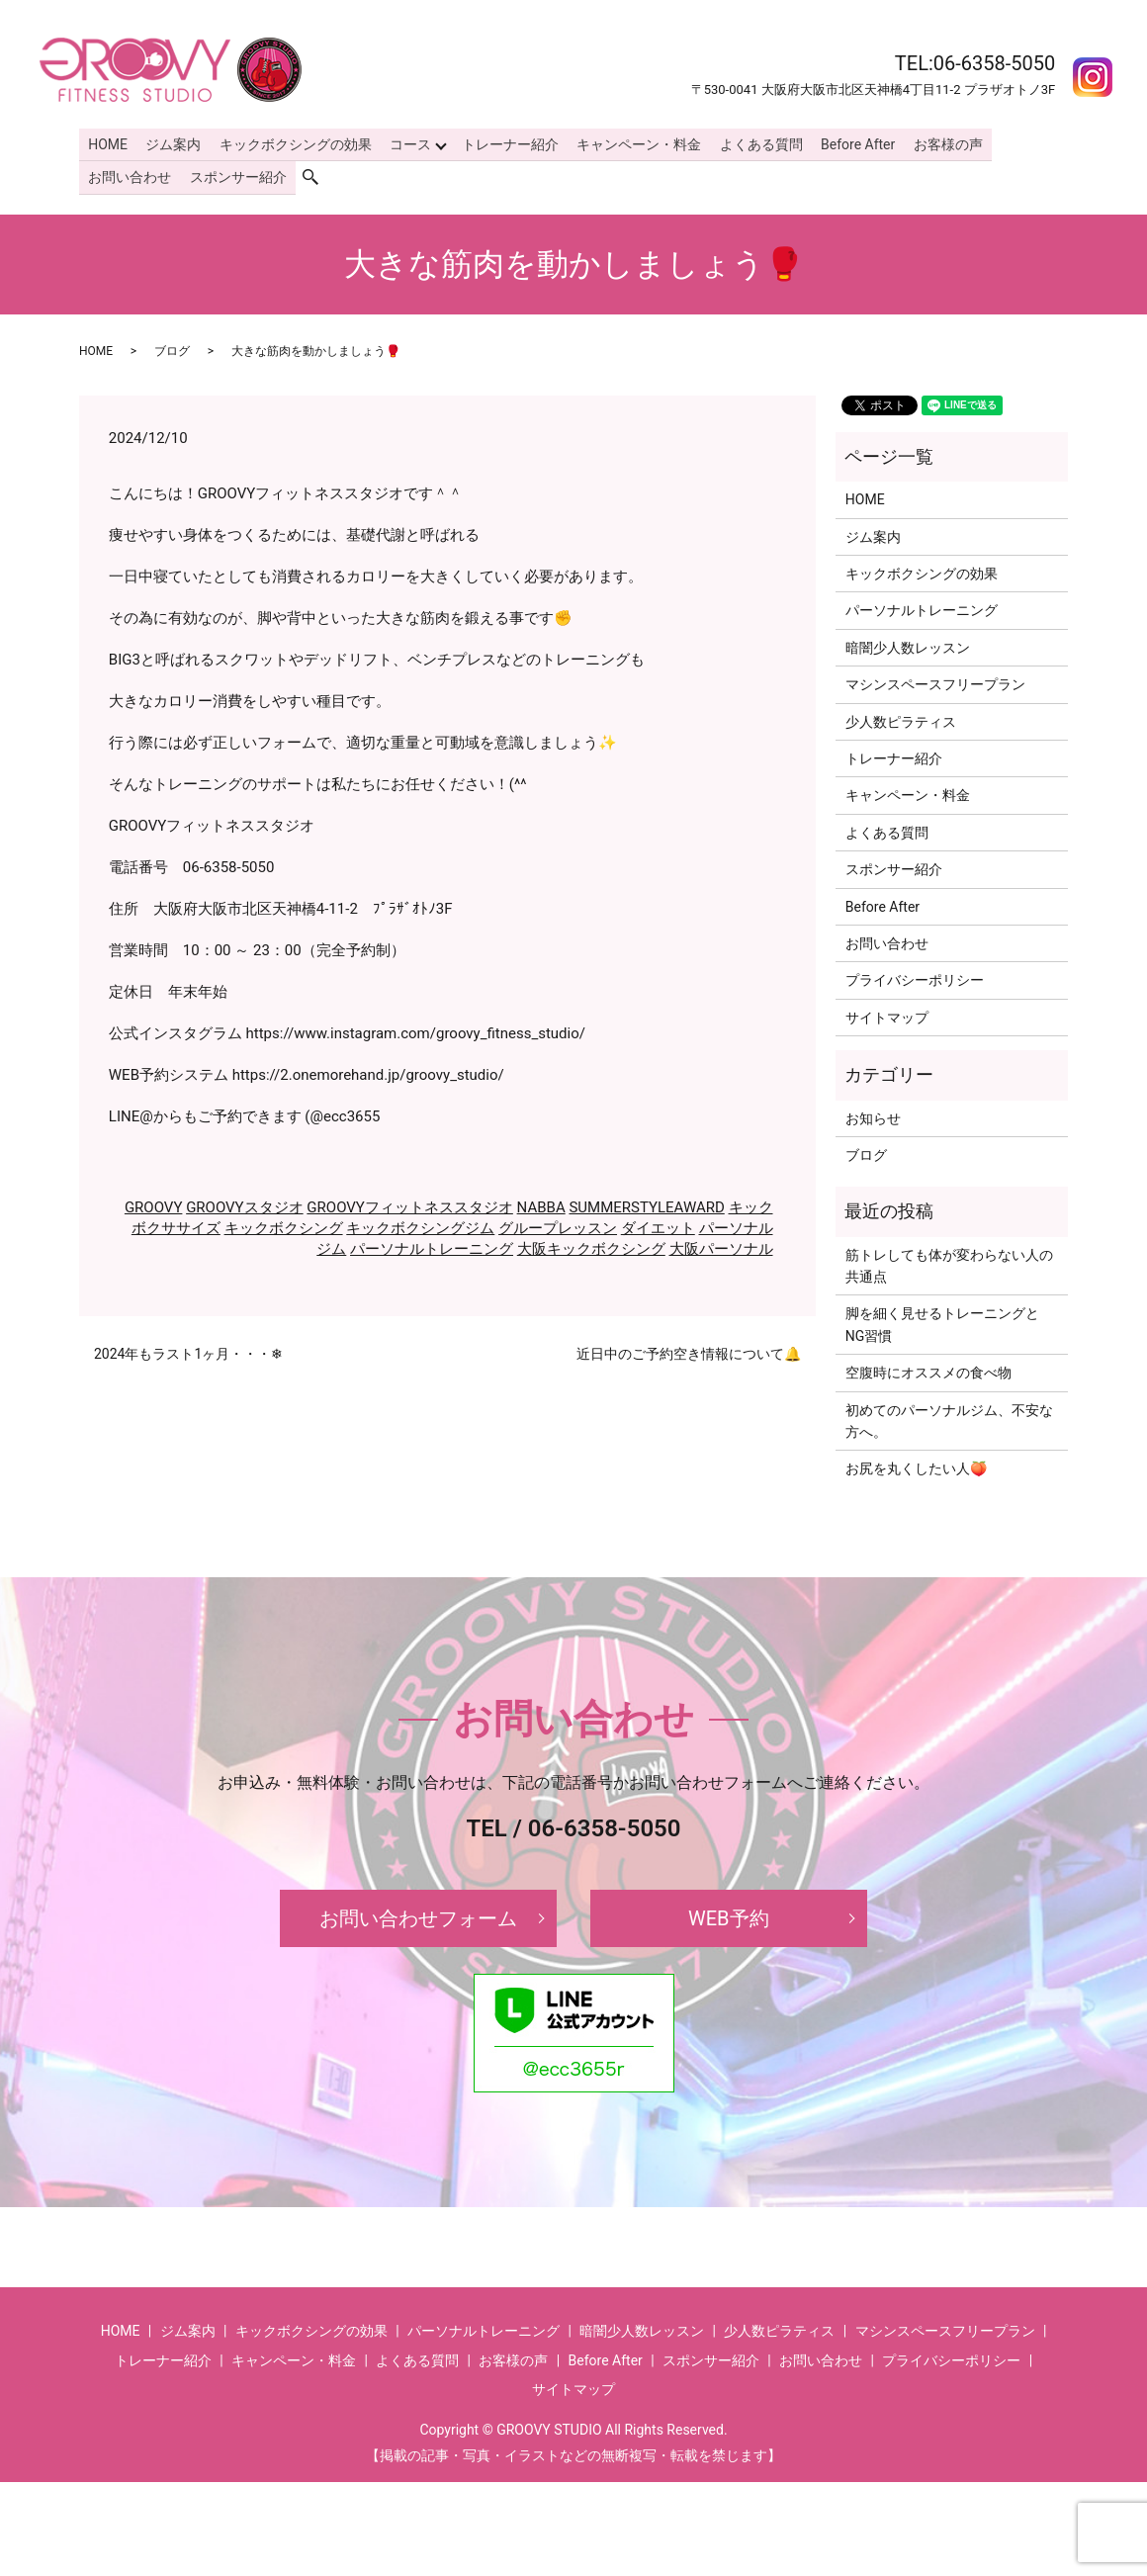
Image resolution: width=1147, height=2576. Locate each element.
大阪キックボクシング (591, 1245)
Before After (848, 142)
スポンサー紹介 (235, 174)
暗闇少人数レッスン (907, 644)
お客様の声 (936, 142)
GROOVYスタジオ (245, 1203)
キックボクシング (283, 1224)
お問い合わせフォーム (418, 1914)
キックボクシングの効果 (292, 142)
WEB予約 (728, 1914)
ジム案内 (171, 142)
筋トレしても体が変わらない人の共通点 (949, 1261)
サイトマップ (886, 1014)
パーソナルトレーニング (431, 1245)
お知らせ (873, 1113)
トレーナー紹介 (504, 142)
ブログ (172, 347)
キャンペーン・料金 (632, 142)
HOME (107, 142)
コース (405, 142)
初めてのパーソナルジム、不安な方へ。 (949, 1416)
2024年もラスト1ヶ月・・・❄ (188, 1350)
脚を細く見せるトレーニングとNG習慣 (942, 1320)
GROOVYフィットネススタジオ (410, 1203)
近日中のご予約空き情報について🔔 (688, 1350)
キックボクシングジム (420, 1224)
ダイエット (658, 1224)
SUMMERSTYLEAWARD (646, 1203)
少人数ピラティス (900, 717)
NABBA (541, 1203)
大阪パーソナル (721, 1245)
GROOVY (154, 1203)
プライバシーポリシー (914, 976)
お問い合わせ (128, 174)
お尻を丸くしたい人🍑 (916, 1464)
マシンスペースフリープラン (935, 680)
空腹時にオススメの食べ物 (928, 1369)
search (317, 174)
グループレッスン (557, 1224)
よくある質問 (752, 142)
